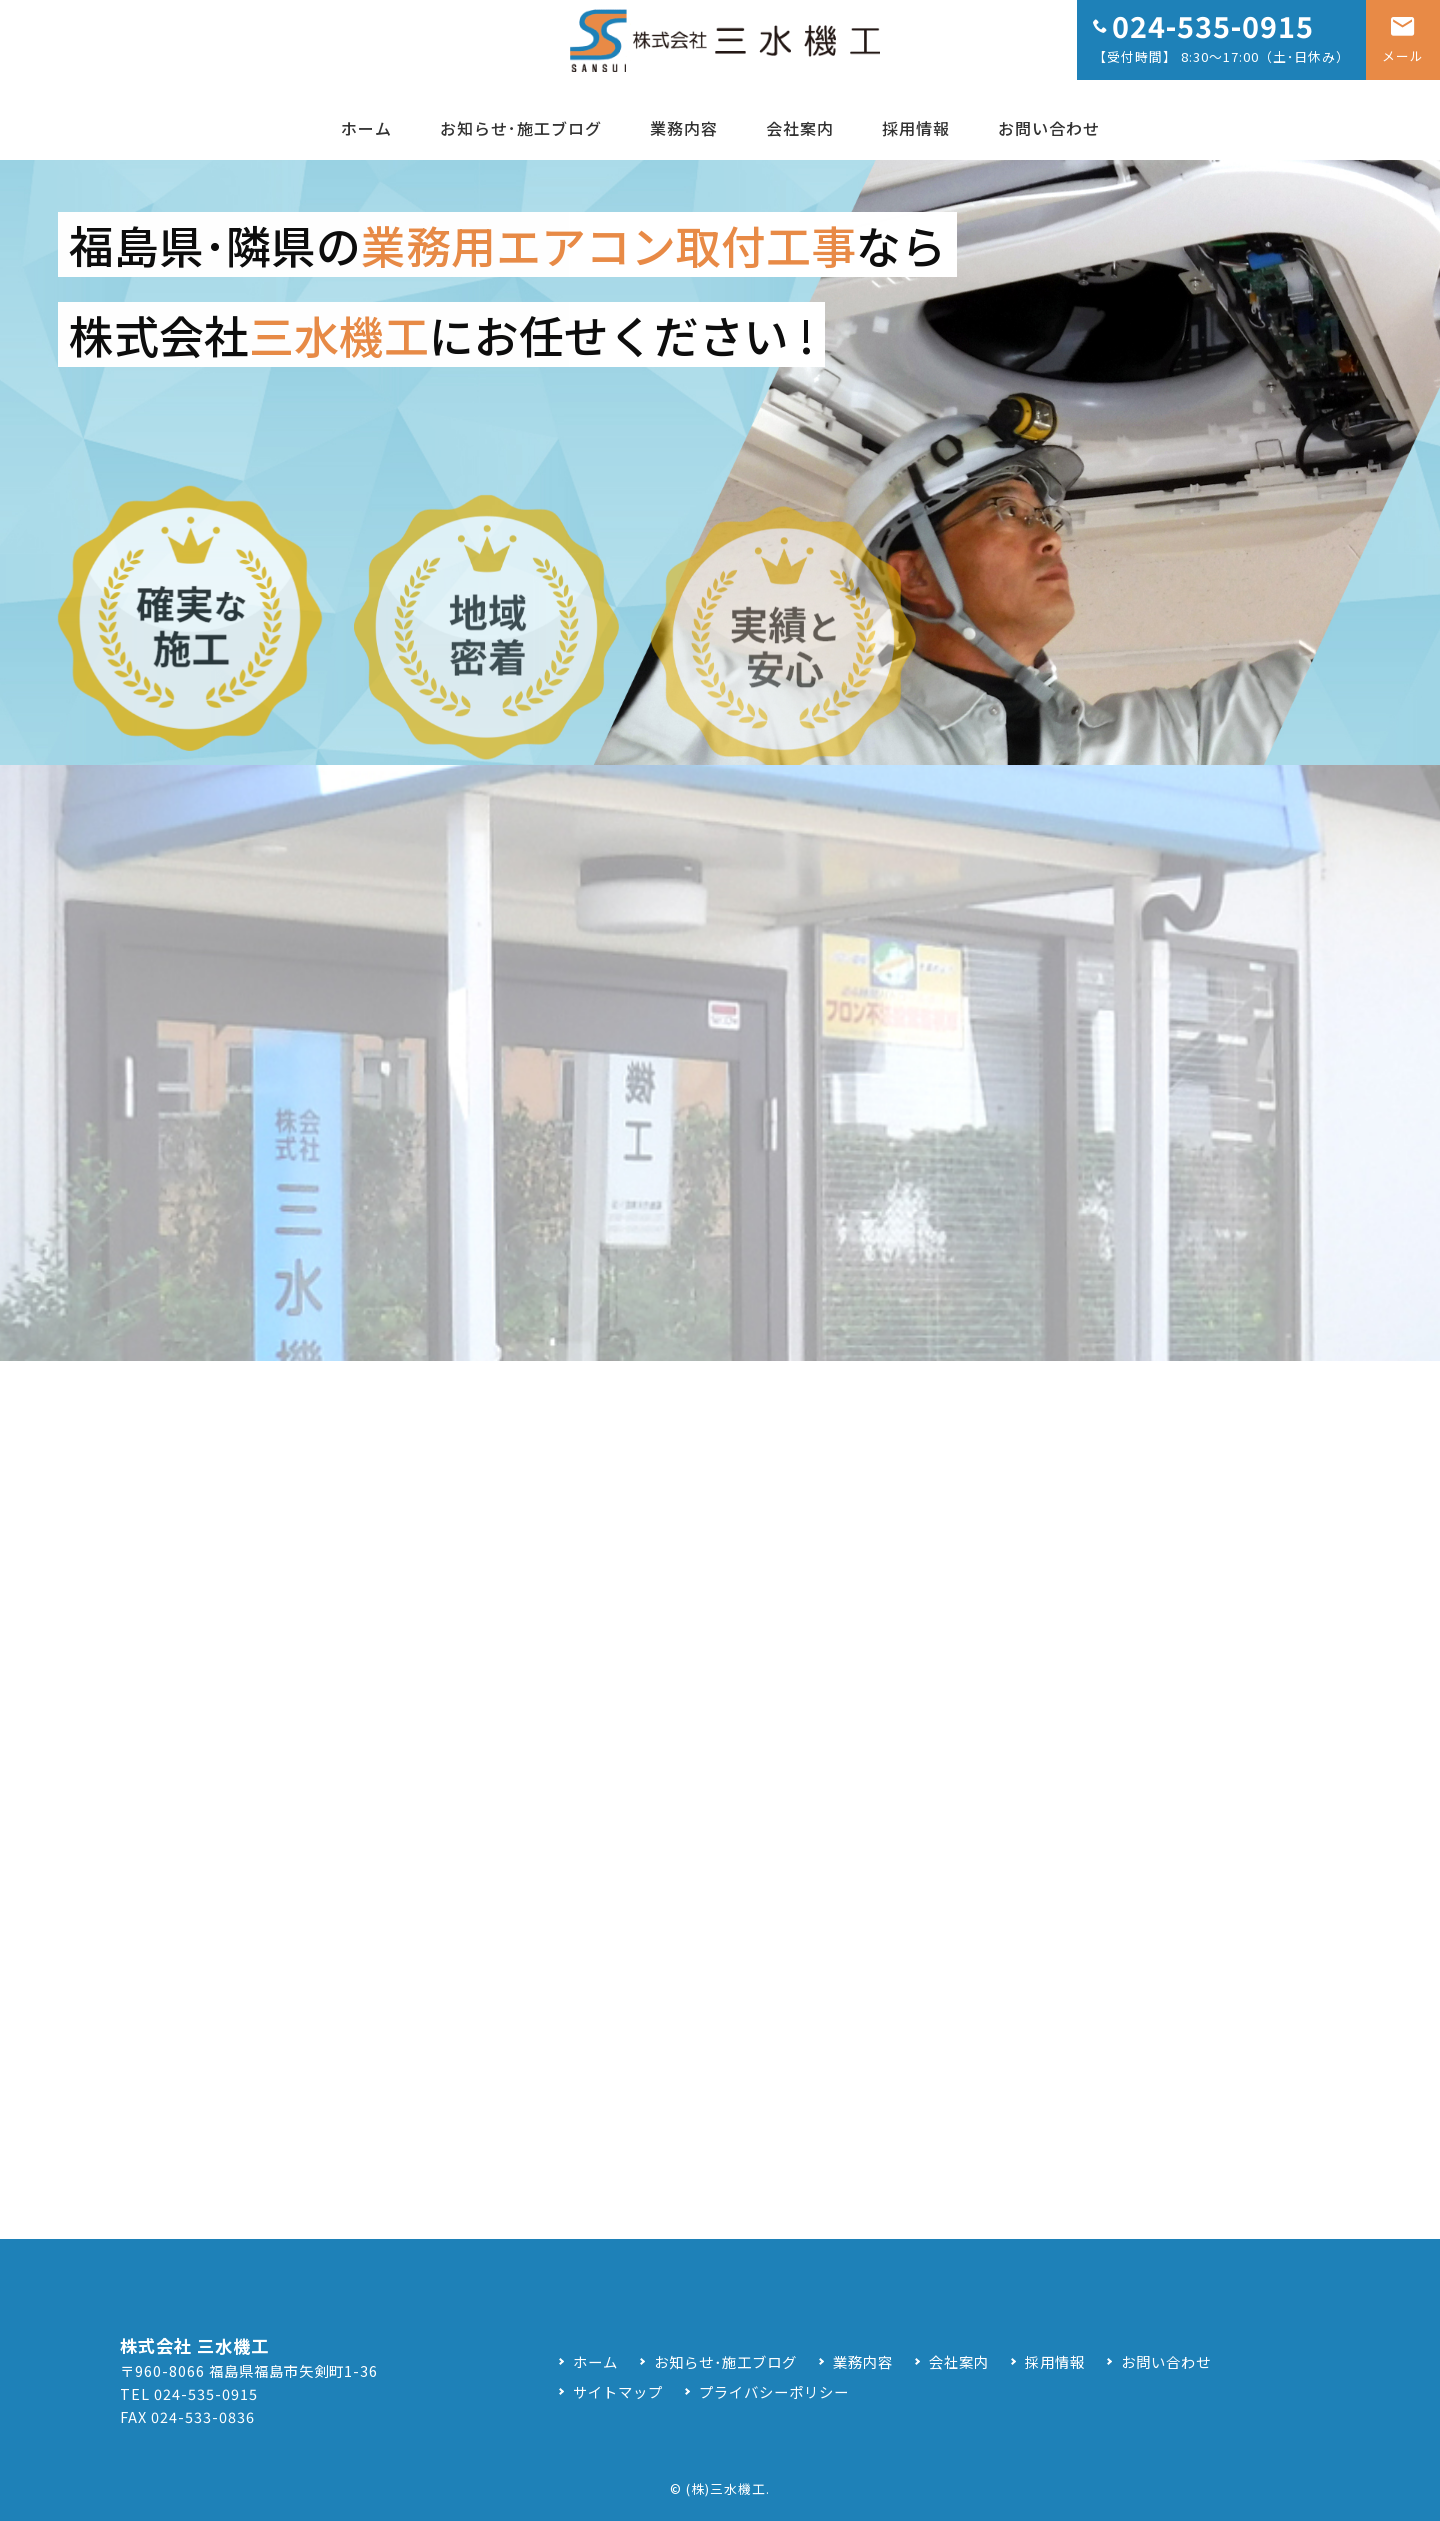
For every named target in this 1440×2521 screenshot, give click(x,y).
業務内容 (684, 128)
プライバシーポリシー (774, 2391)
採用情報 (916, 128)
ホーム (366, 128)
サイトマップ (618, 2391)
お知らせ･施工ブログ (521, 128)
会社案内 (800, 128)
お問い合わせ (1049, 128)
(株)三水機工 (726, 2488)
